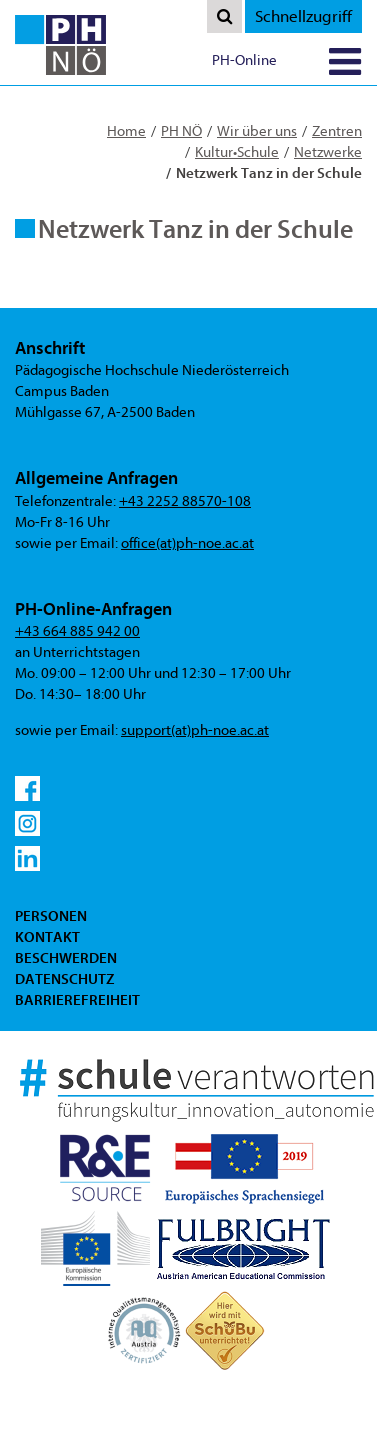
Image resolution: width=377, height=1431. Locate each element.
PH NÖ (181, 131)
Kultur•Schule (237, 152)
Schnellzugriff (303, 16)
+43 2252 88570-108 (185, 501)
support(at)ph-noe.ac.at (195, 730)
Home (126, 131)
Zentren (337, 131)
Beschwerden (66, 958)
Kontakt (47, 937)
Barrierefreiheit (77, 1000)
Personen (51, 916)
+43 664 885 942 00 (77, 631)
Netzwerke (328, 152)
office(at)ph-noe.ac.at (187, 543)
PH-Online (244, 60)
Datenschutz (64, 979)
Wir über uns (257, 131)
